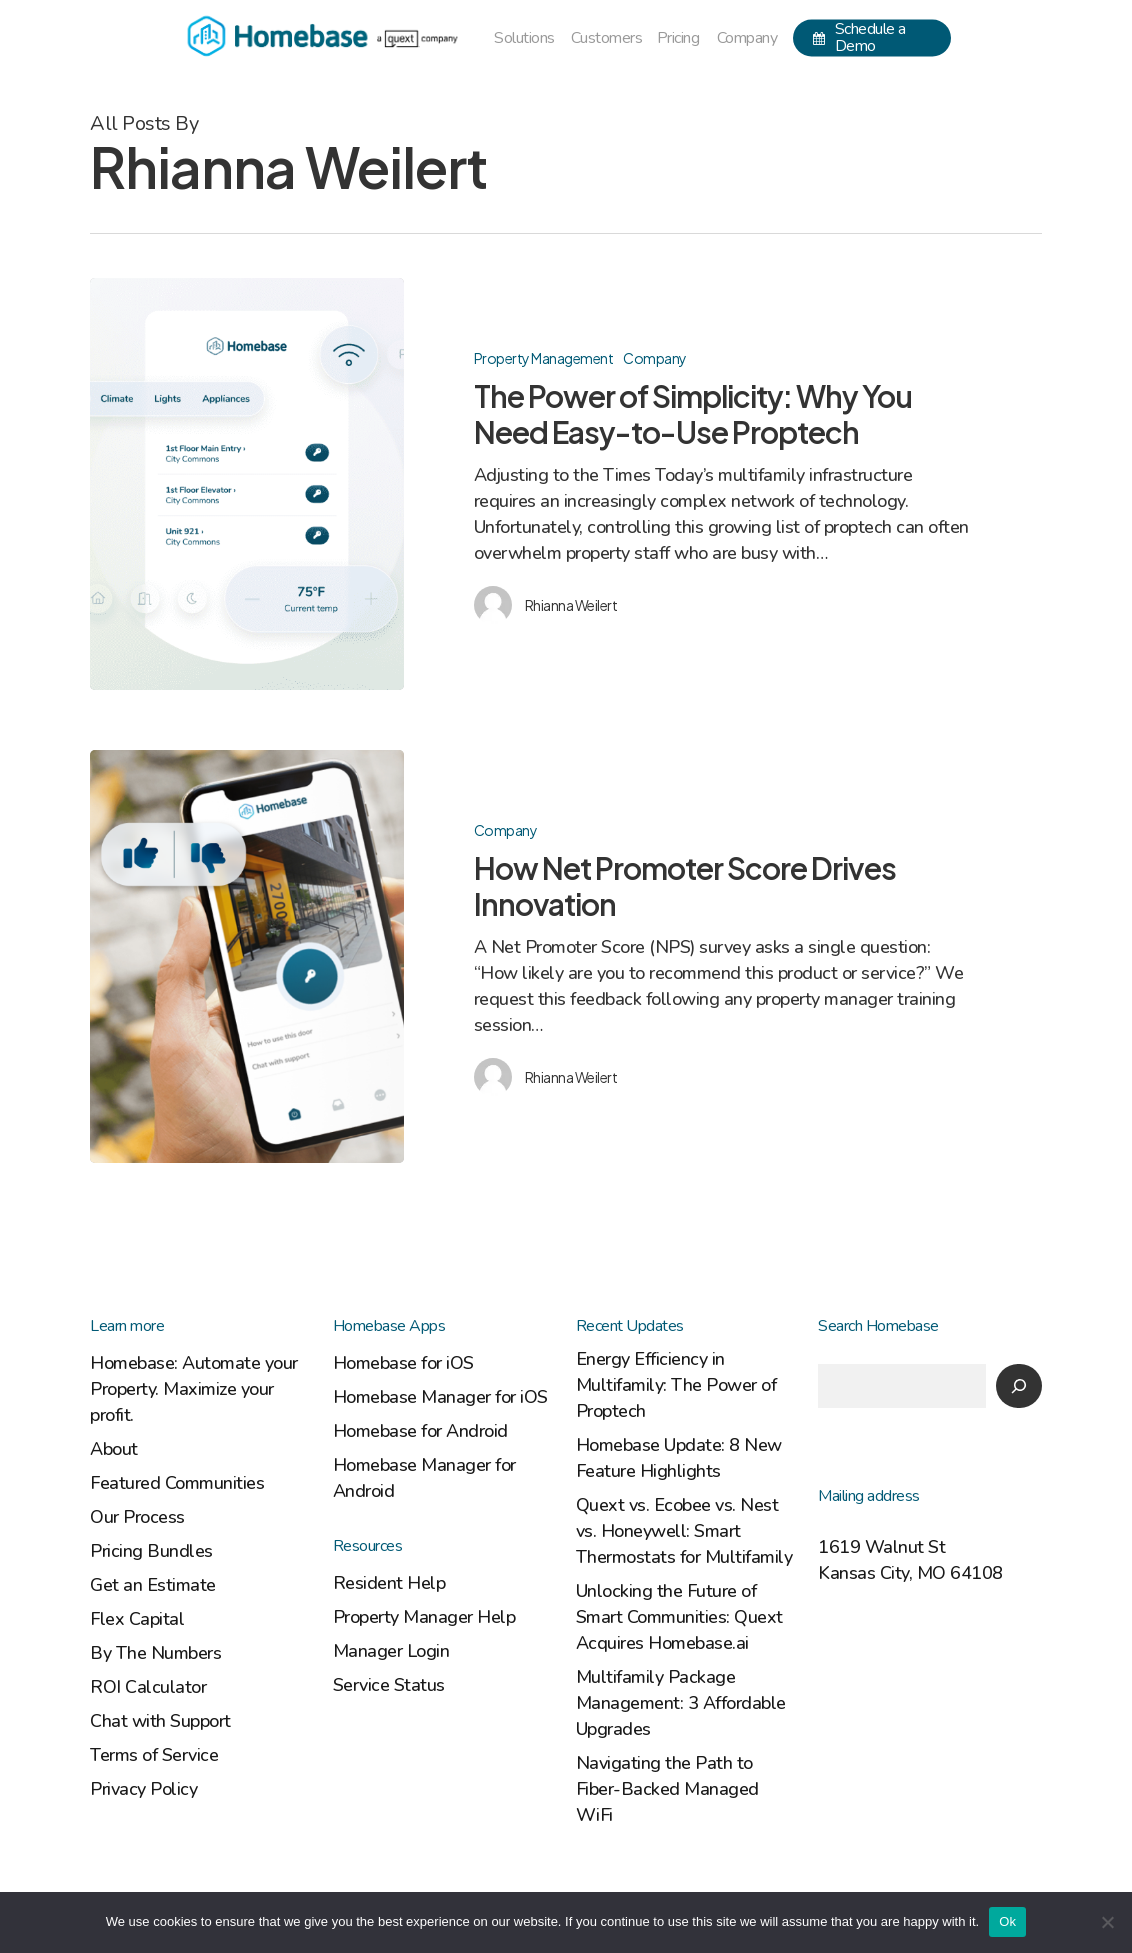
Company (655, 358)
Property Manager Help (424, 1617)
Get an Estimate (153, 1585)
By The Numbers (155, 1653)
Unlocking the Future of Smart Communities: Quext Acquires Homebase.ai (679, 1617)
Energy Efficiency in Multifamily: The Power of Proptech (676, 1385)
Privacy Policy (143, 1789)
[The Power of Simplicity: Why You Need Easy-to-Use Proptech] (247, 484)
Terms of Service (154, 1755)
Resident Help (389, 1583)
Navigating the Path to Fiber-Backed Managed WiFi (667, 1789)
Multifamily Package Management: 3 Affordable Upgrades (681, 1703)
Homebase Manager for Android (424, 1478)
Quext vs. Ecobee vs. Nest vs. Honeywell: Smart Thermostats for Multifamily (684, 1531)
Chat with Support (160, 1721)
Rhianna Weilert (571, 605)
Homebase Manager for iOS (440, 1397)
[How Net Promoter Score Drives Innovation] (247, 970)
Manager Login (391, 1651)
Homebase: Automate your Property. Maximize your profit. (194, 1389)
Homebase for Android (420, 1431)
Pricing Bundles (151, 1551)
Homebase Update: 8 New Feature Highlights (679, 1458)
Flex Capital (137, 1619)
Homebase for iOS (403, 1363)
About (114, 1449)
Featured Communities (177, 1483)
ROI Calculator (148, 1687)
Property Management (544, 358)
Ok (1007, 1921)
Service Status (389, 1685)
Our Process (137, 1517)
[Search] (1019, 1386)
